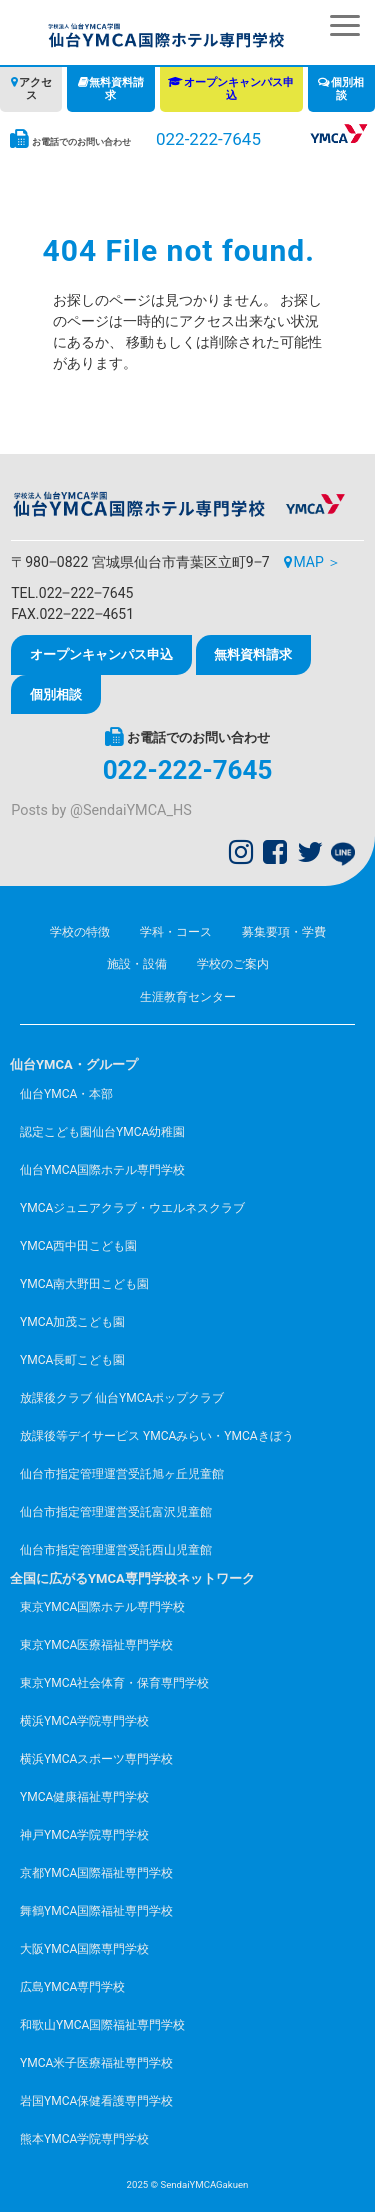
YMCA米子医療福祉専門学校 (96, 2063)
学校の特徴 (80, 932)
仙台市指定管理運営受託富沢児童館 (116, 1512)
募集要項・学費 (284, 932)
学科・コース (176, 932)
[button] (345, 25)
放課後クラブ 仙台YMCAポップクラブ (122, 1398)
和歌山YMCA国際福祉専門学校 (102, 2025)
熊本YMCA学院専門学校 (84, 2139)
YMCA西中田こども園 (78, 1246)
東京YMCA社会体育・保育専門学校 (114, 1683)
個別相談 (347, 89)
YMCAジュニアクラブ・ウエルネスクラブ (132, 1208)
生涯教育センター (188, 997)
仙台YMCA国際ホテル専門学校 (102, 1170)
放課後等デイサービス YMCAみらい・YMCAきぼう (157, 1436)
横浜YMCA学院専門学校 (84, 1721)
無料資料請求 (116, 89)
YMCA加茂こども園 (72, 1322)
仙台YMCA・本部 (66, 1094)
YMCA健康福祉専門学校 (84, 1797)
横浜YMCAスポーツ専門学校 (96, 1759)
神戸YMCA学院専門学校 (84, 1835)
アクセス (35, 89)
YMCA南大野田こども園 (84, 1284)
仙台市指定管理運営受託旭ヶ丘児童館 (122, 1474)
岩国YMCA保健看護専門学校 (96, 2101)
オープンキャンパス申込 (239, 89)
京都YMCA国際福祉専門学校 (96, 1873)
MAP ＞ (317, 562)
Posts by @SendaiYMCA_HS (101, 810)
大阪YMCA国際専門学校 (84, 1949)
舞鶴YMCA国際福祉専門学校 (96, 1911)
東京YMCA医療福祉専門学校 (96, 1645)
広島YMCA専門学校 (72, 1987)
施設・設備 (137, 964)
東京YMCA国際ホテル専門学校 (102, 1607)
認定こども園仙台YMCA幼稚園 (102, 1132)
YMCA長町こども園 (72, 1360)
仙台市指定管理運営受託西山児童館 (116, 1550)
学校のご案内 (233, 964)
